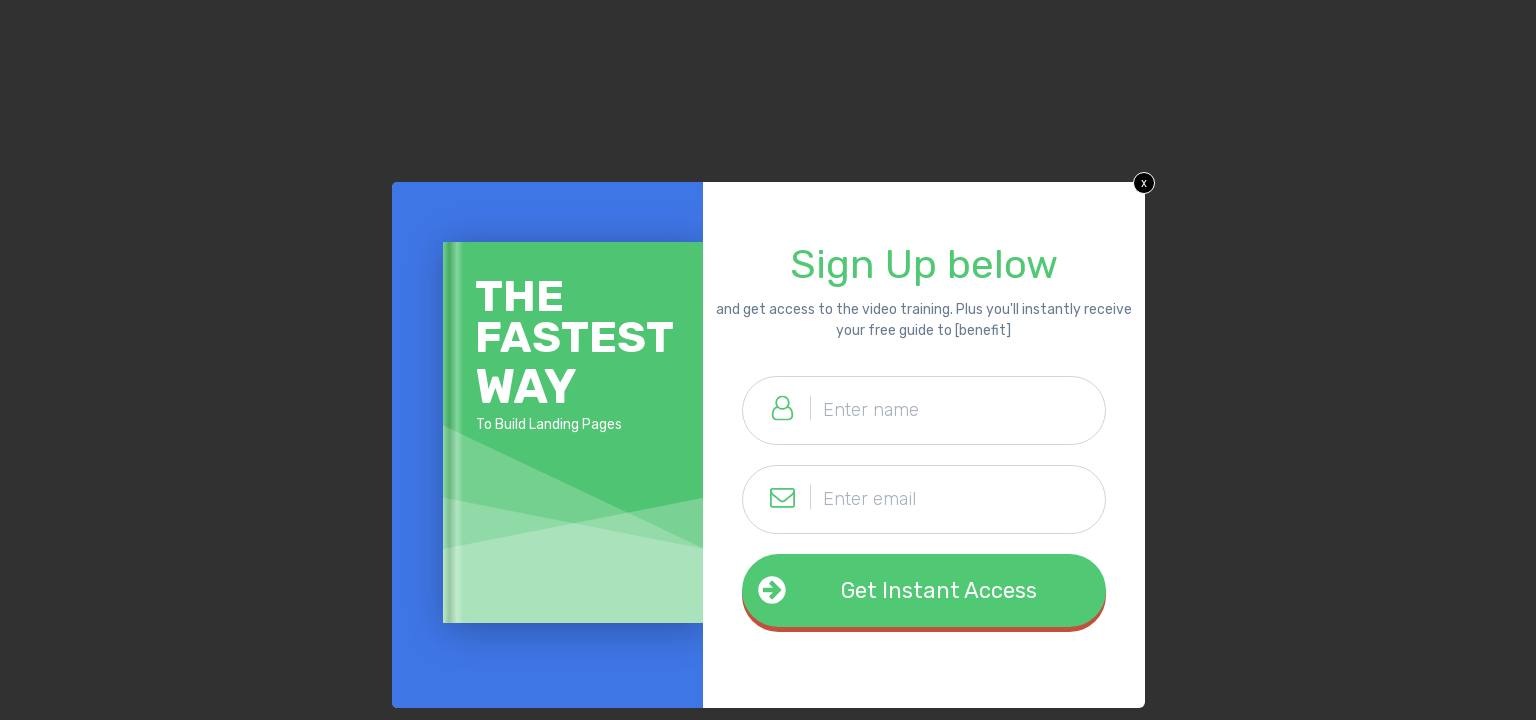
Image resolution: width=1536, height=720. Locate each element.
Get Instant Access (939, 590)
